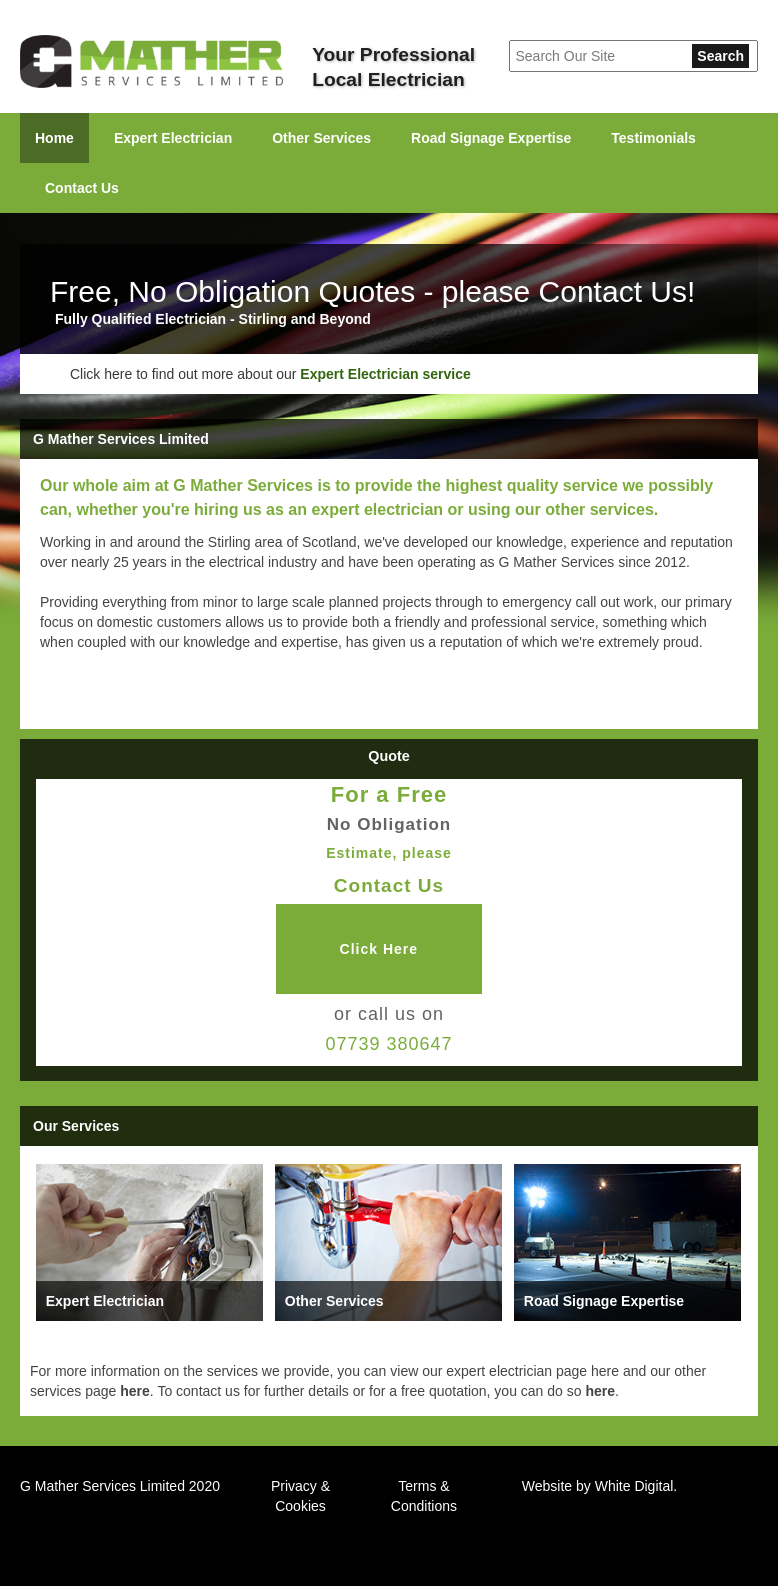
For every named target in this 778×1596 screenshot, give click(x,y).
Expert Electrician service (385, 374)
